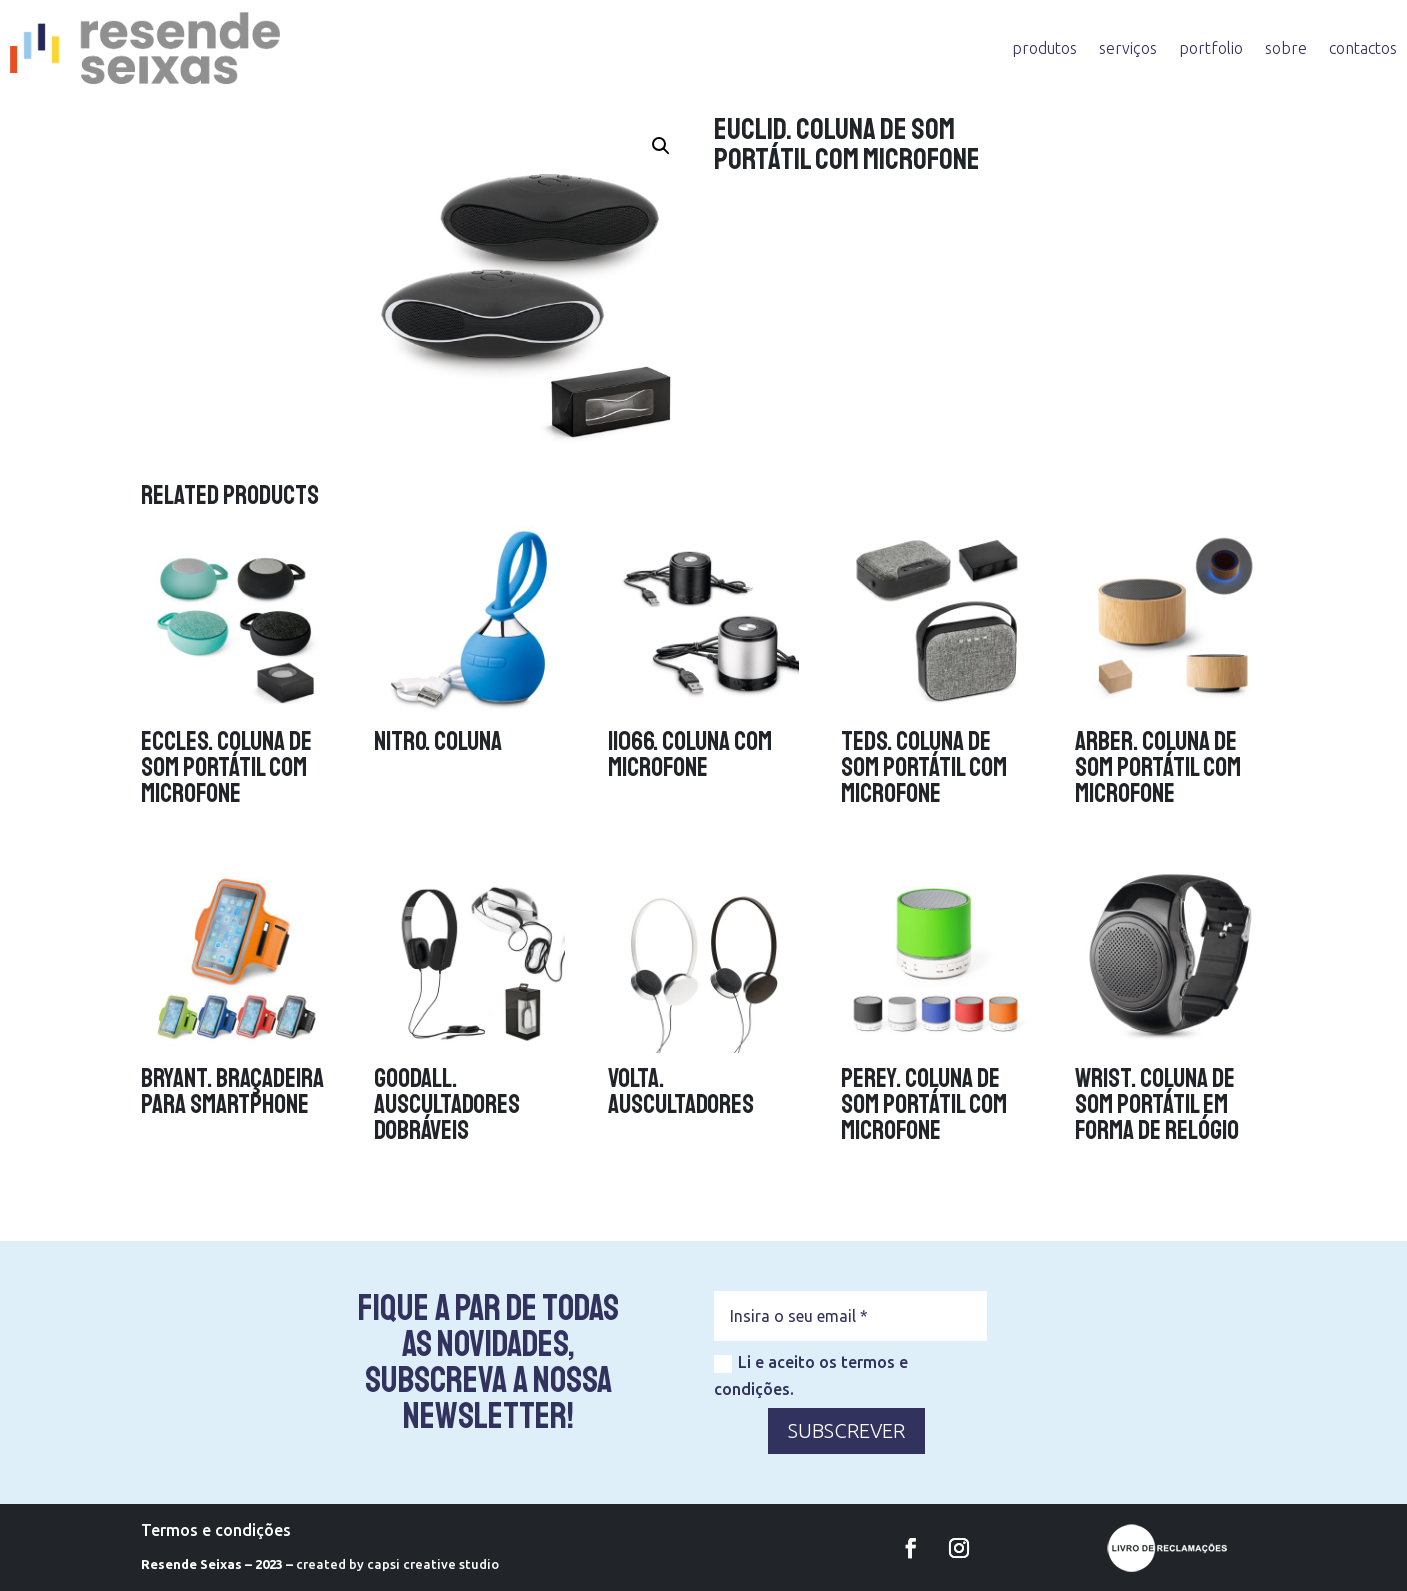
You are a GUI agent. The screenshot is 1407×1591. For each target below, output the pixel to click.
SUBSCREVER (846, 1430)
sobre (1286, 48)
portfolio (1211, 48)
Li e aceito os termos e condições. (811, 1375)
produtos (1044, 48)
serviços (1128, 48)
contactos (1363, 48)
